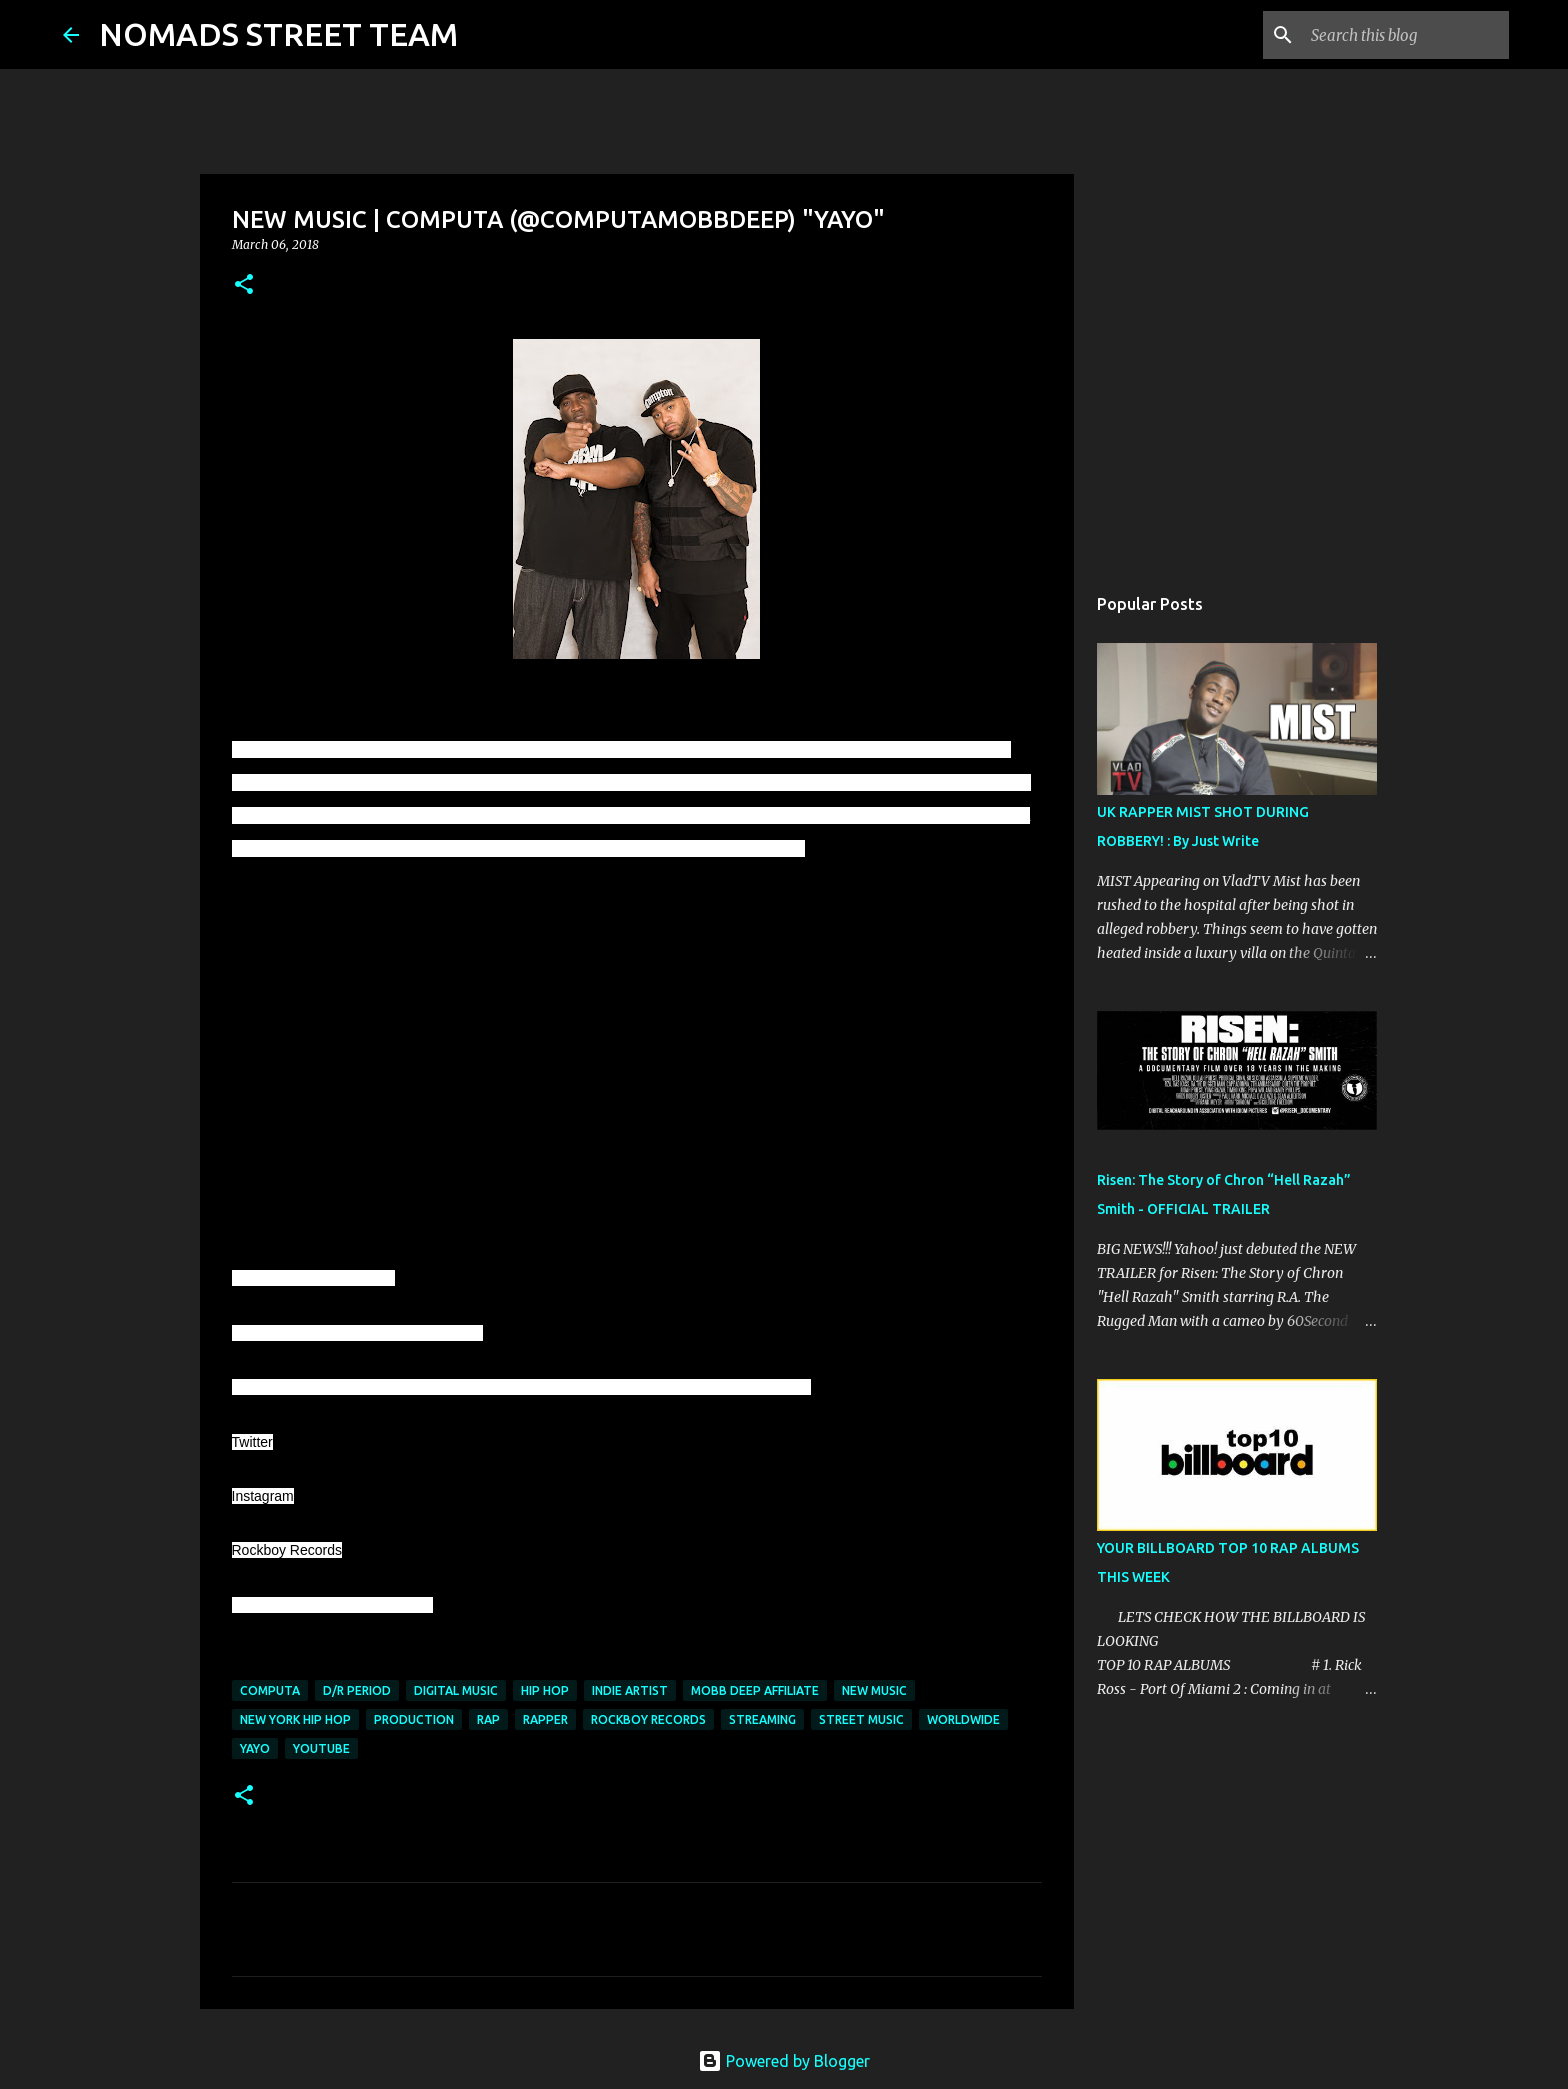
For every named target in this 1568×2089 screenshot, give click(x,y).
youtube (321, 1748)
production (414, 1719)
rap (488, 1719)
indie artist (630, 1690)
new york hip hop (295, 1719)
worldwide (963, 1719)
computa (270, 1690)
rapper (545, 1719)
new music (874, 1690)
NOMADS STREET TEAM (278, 34)
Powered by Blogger (784, 2061)
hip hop (545, 1690)
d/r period (357, 1690)
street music (861, 1719)
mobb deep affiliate (755, 1690)
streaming (762, 1719)
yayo (255, 1748)
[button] (244, 285)
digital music (456, 1690)
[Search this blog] (1404, 35)
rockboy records (648, 1719)
